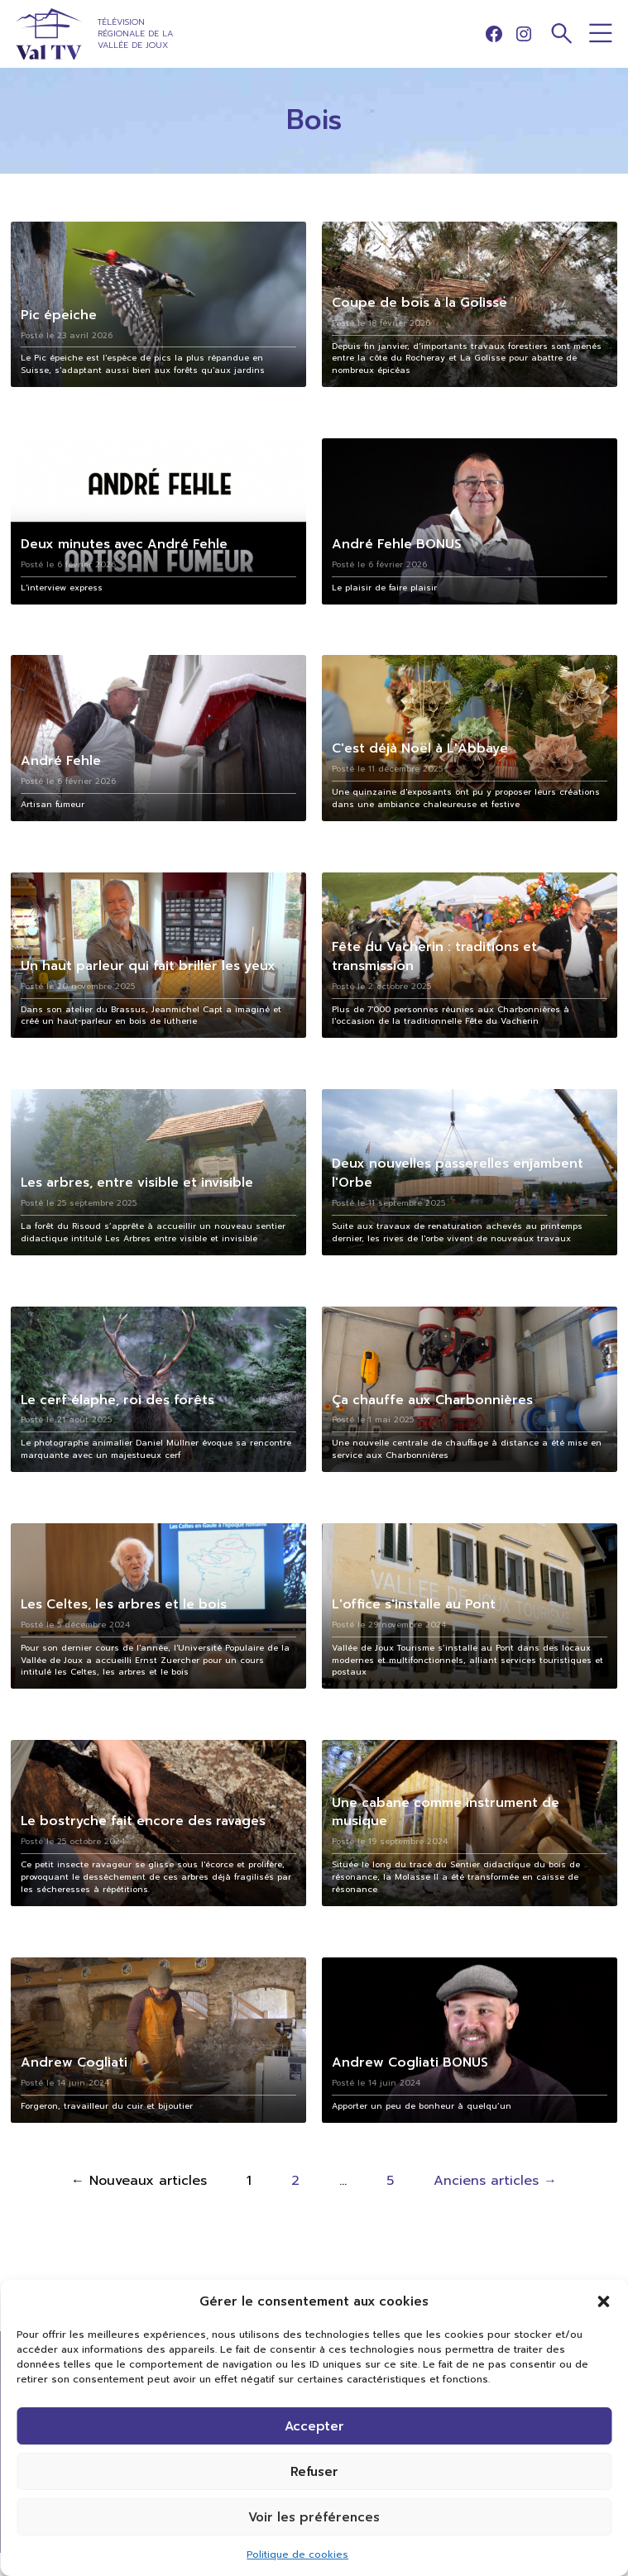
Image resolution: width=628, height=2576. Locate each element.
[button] (603, 2301)
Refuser (314, 2472)
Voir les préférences (314, 2517)
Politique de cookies (297, 2554)
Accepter (314, 2426)
